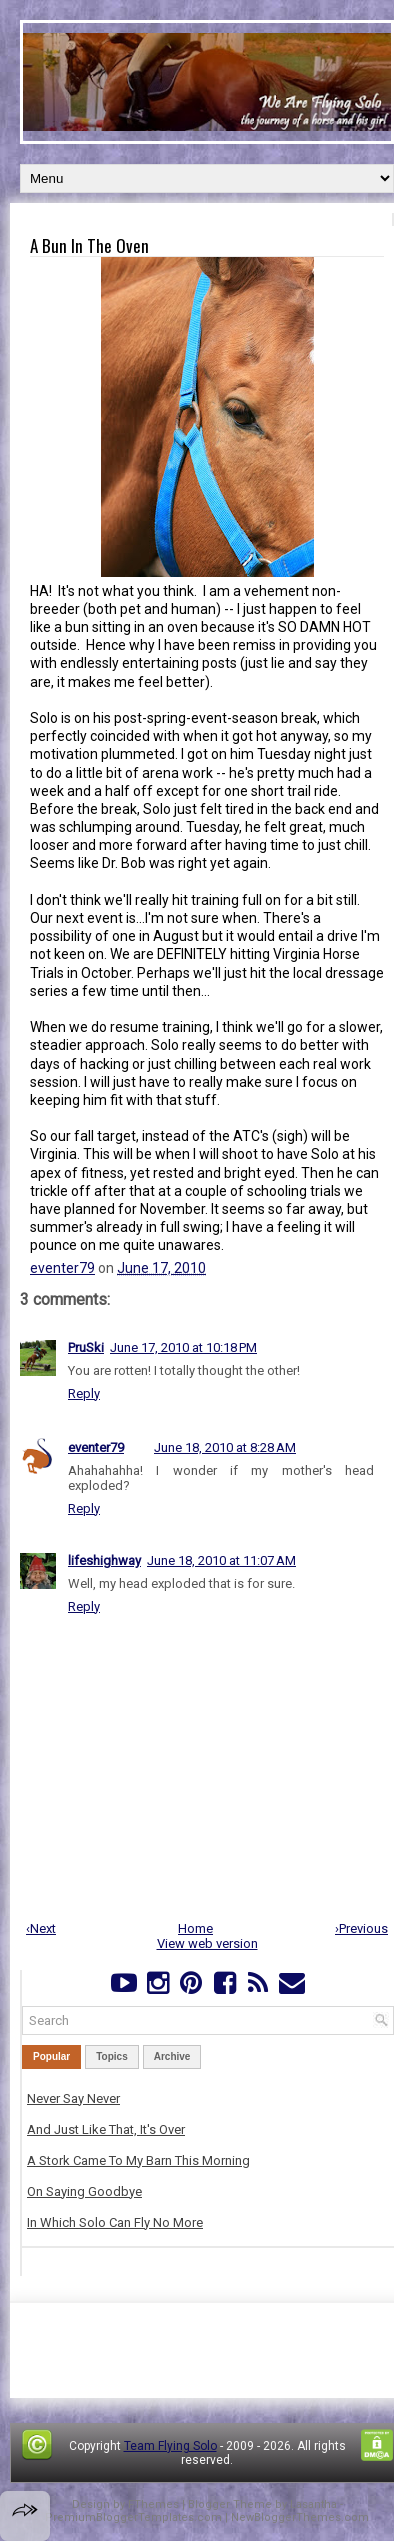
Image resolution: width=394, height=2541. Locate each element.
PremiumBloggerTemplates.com (133, 2517)
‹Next (41, 1928)
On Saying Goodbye (84, 2191)
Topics (111, 2056)
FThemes (153, 2504)
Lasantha (313, 2504)
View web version (207, 1943)
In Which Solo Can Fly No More (115, 2222)
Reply (84, 1393)
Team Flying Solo (170, 2446)
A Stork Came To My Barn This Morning (138, 2160)
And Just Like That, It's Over (106, 2129)
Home (195, 1928)
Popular (51, 2056)
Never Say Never (73, 2098)
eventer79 (62, 1268)
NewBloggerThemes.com (300, 2517)
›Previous (361, 1928)
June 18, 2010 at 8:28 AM (225, 1447)
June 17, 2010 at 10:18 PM (183, 1347)
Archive (172, 2056)
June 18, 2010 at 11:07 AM (221, 1560)
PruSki (86, 1347)
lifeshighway (104, 1560)
